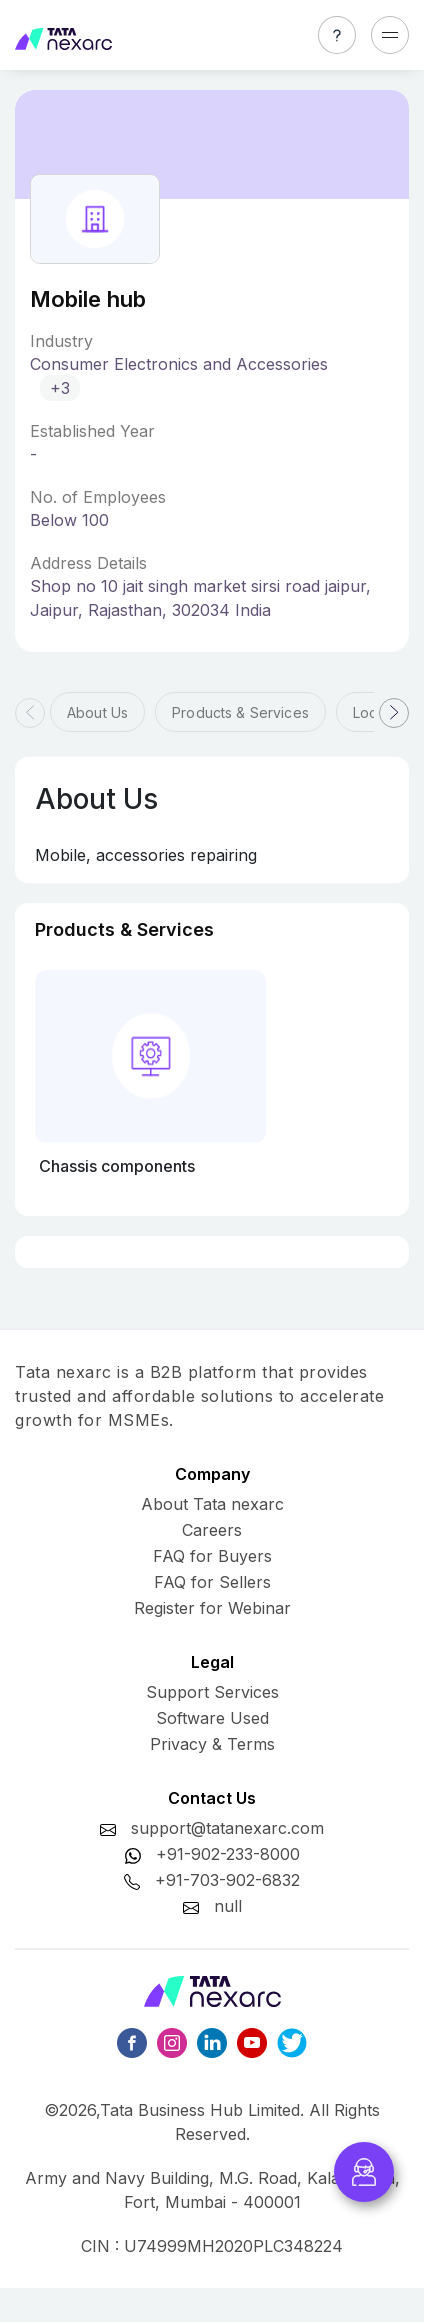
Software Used (212, 1718)
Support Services (212, 1692)
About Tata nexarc (212, 1504)
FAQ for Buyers (212, 1556)
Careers (212, 1530)
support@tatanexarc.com (227, 1828)
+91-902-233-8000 (228, 1854)
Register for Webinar (212, 1608)
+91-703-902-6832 (227, 1880)
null (228, 1906)
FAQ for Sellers (212, 1582)
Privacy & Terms (212, 1744)
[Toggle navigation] (390, 35)
